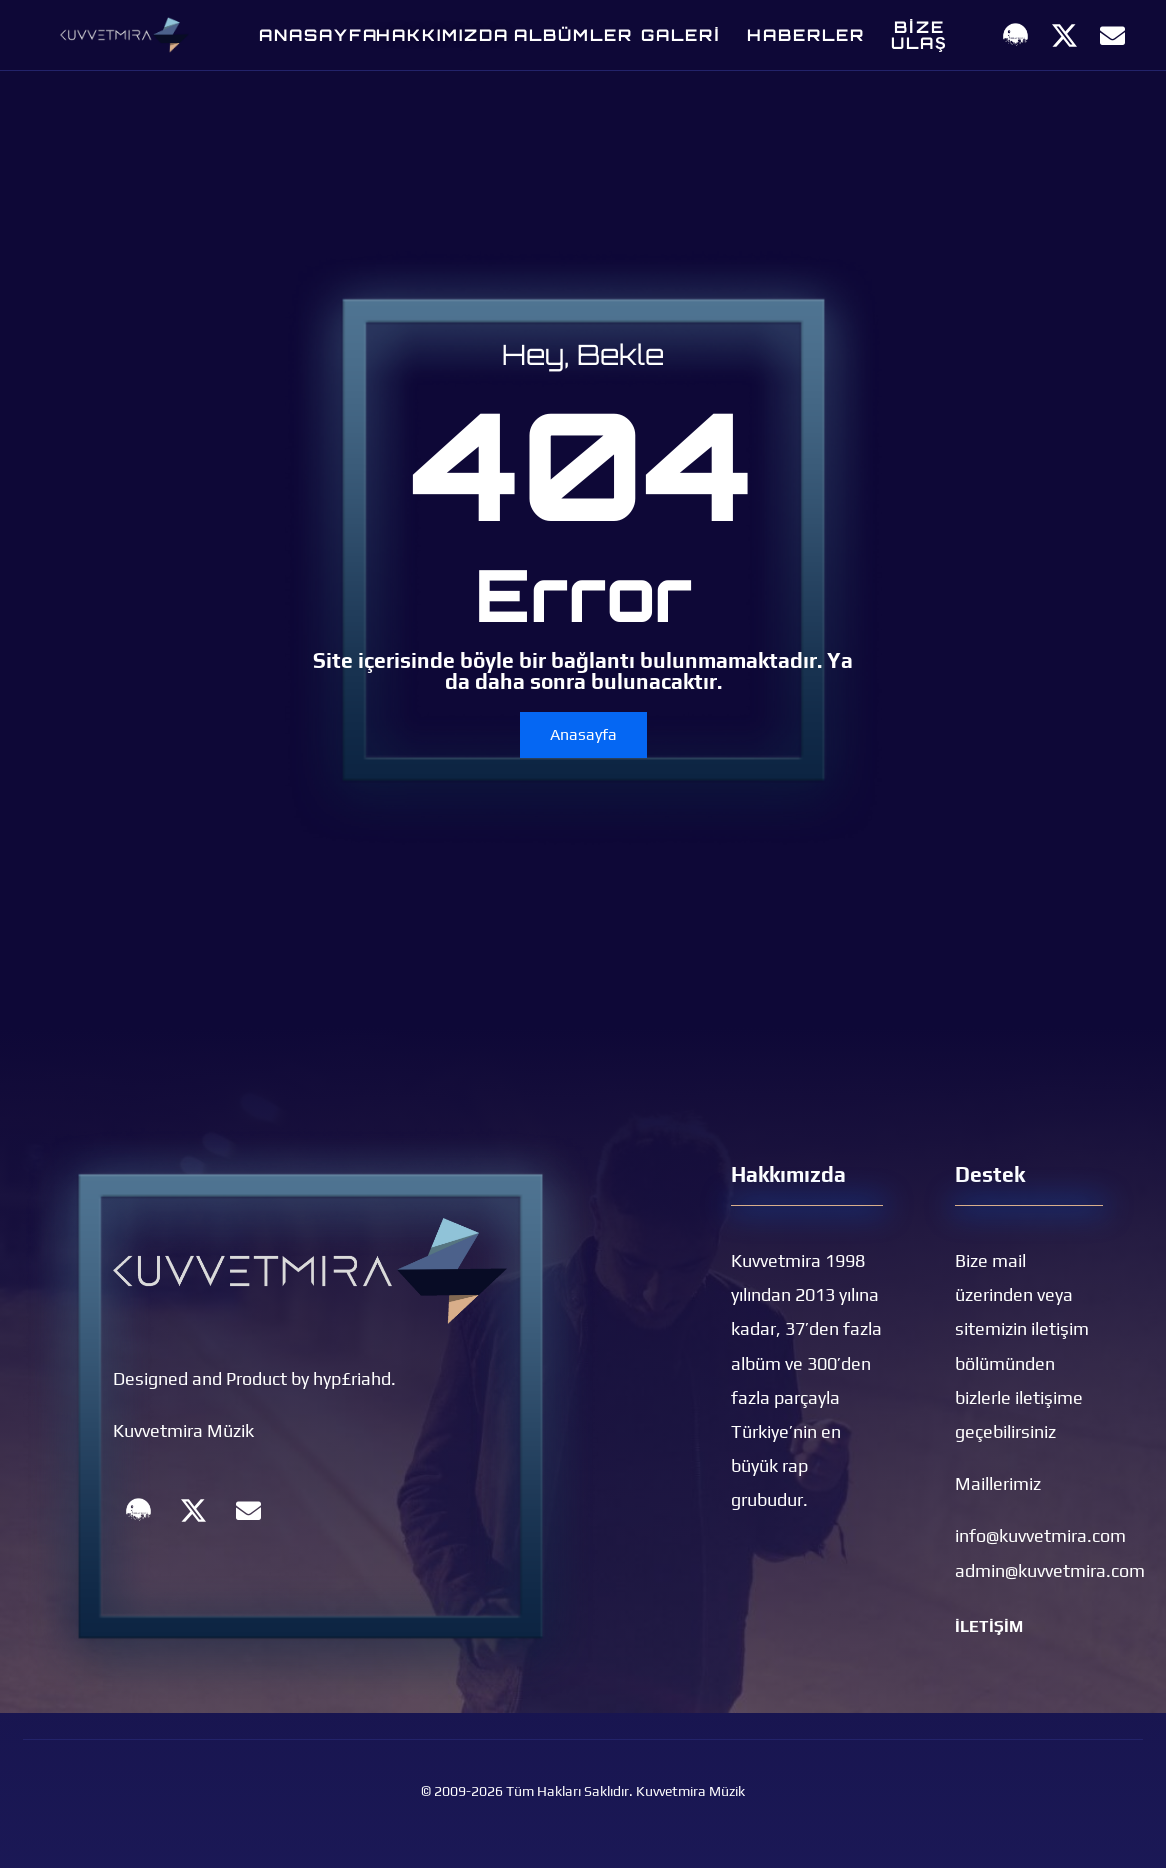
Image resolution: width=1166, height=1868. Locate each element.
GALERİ (680, 35)
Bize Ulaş (919, 35)
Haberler (806, 35)
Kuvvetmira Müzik (183, 1430)
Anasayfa (318, 35)
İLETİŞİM (989, 1626)
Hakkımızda (442, 35)
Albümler (573, 35)
